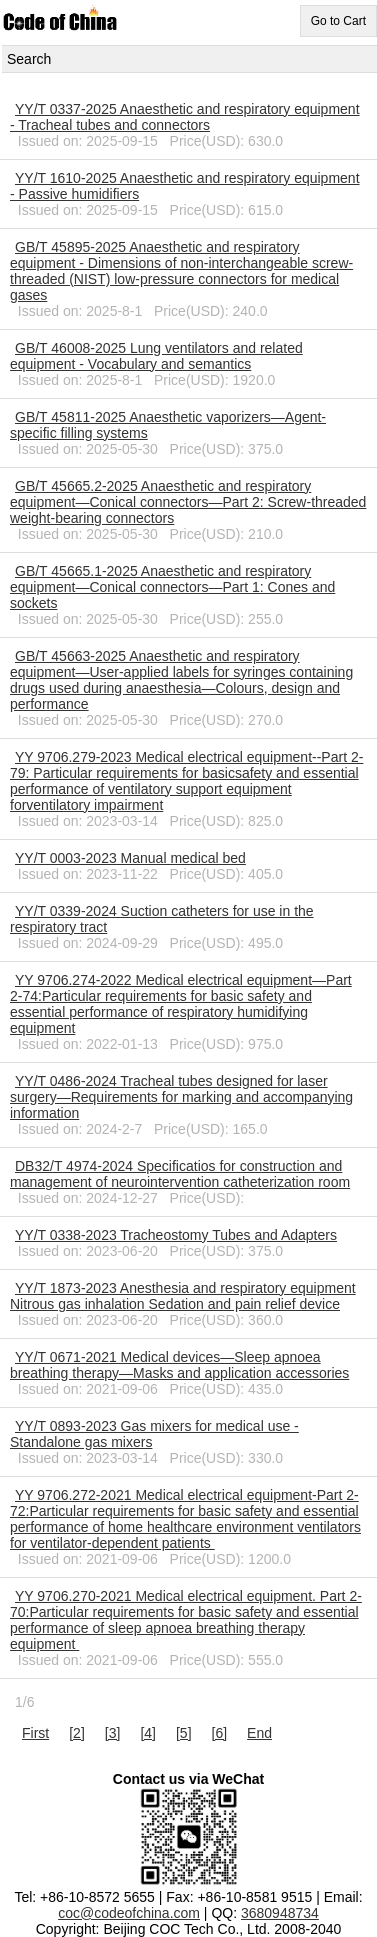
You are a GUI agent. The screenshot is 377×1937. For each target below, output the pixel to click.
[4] (148, 1733)
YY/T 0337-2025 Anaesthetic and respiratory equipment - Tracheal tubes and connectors (185, 117)
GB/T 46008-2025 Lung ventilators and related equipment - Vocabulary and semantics (156, 356)
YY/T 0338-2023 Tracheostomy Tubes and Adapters (176, 1235)
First (35, 1733)
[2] (77, 1733)
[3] (113, 1733)
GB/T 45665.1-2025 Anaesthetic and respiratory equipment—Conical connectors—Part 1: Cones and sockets (172, 587)
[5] (184, 1733)
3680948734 (280, 1913)
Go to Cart (338, 21)
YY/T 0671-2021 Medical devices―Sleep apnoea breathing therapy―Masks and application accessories (179, 1365)
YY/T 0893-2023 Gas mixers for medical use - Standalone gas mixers (154, 1434)
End (259, 1733)
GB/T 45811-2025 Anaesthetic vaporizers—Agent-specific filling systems (168, 425)
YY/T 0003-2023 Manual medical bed (130, 858)
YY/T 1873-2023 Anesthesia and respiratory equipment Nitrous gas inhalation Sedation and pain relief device (183, 1296)
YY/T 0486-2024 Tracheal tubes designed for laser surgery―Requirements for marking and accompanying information (181, 1097)
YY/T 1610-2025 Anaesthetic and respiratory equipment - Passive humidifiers (185, 186)
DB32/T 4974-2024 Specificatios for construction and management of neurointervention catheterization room (180, 1174)
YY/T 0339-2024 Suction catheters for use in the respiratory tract (162, 919)
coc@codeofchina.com (129, 1913)
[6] (220, 1733)
